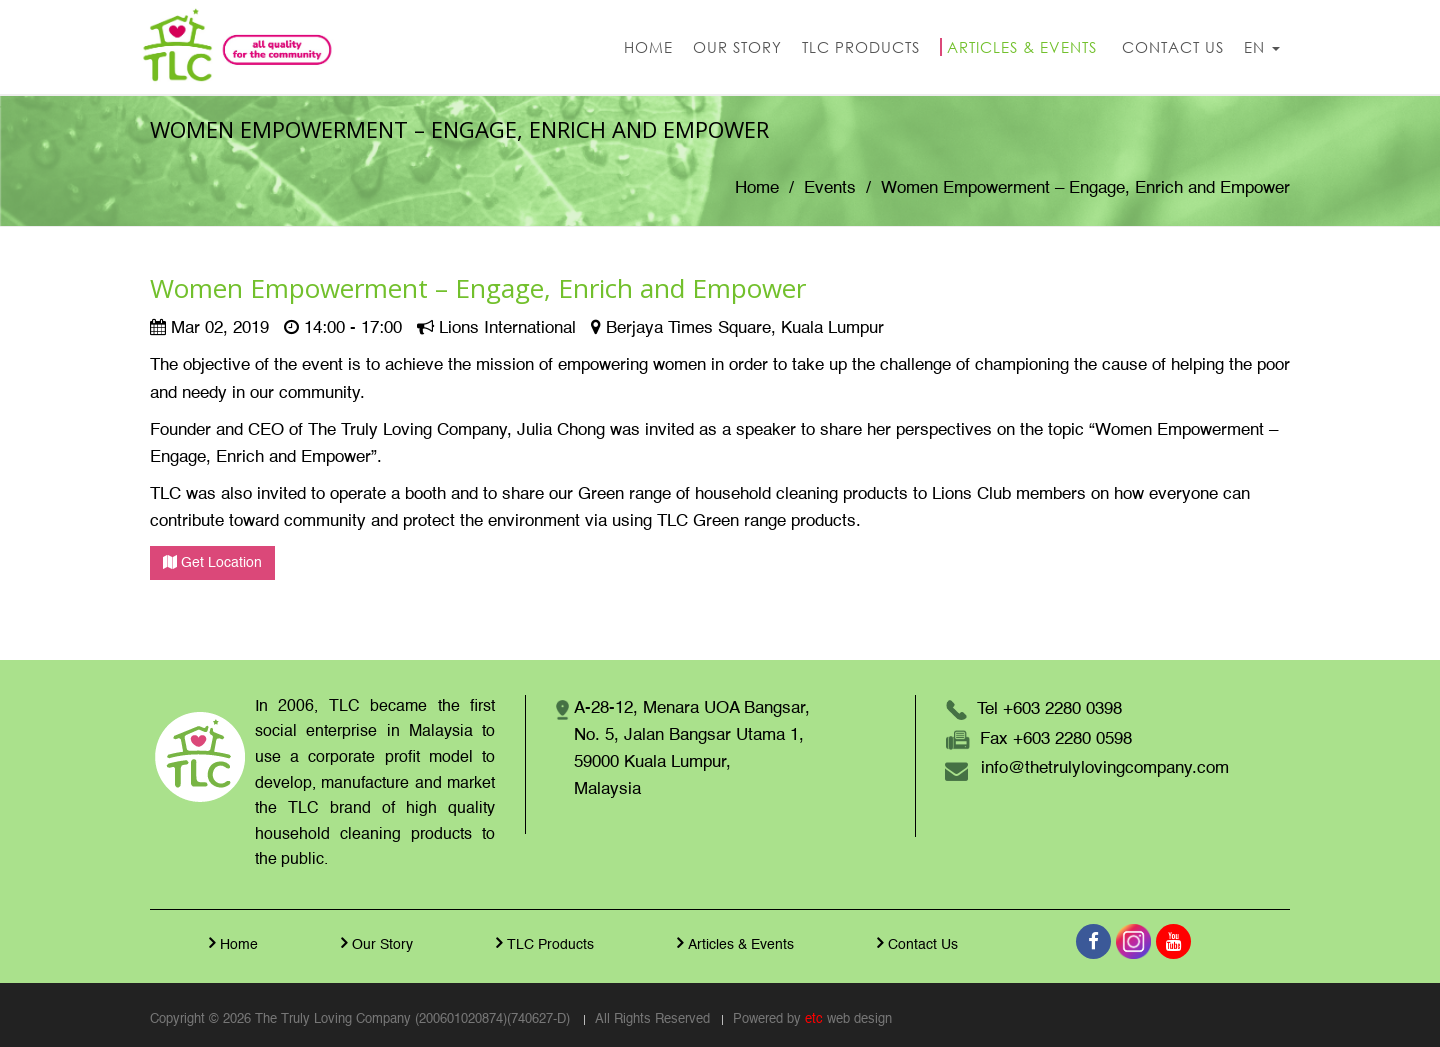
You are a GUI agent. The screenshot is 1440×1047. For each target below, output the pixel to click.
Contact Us (915, 943)
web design (859, 1019)
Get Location (212, 562)
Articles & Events (733, 943)
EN (1262, 47)
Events (830, 188)
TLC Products (542, 943)
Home (757, 188)
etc (814, 1019)
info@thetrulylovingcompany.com (1105, 768)
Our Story (374, 943)
